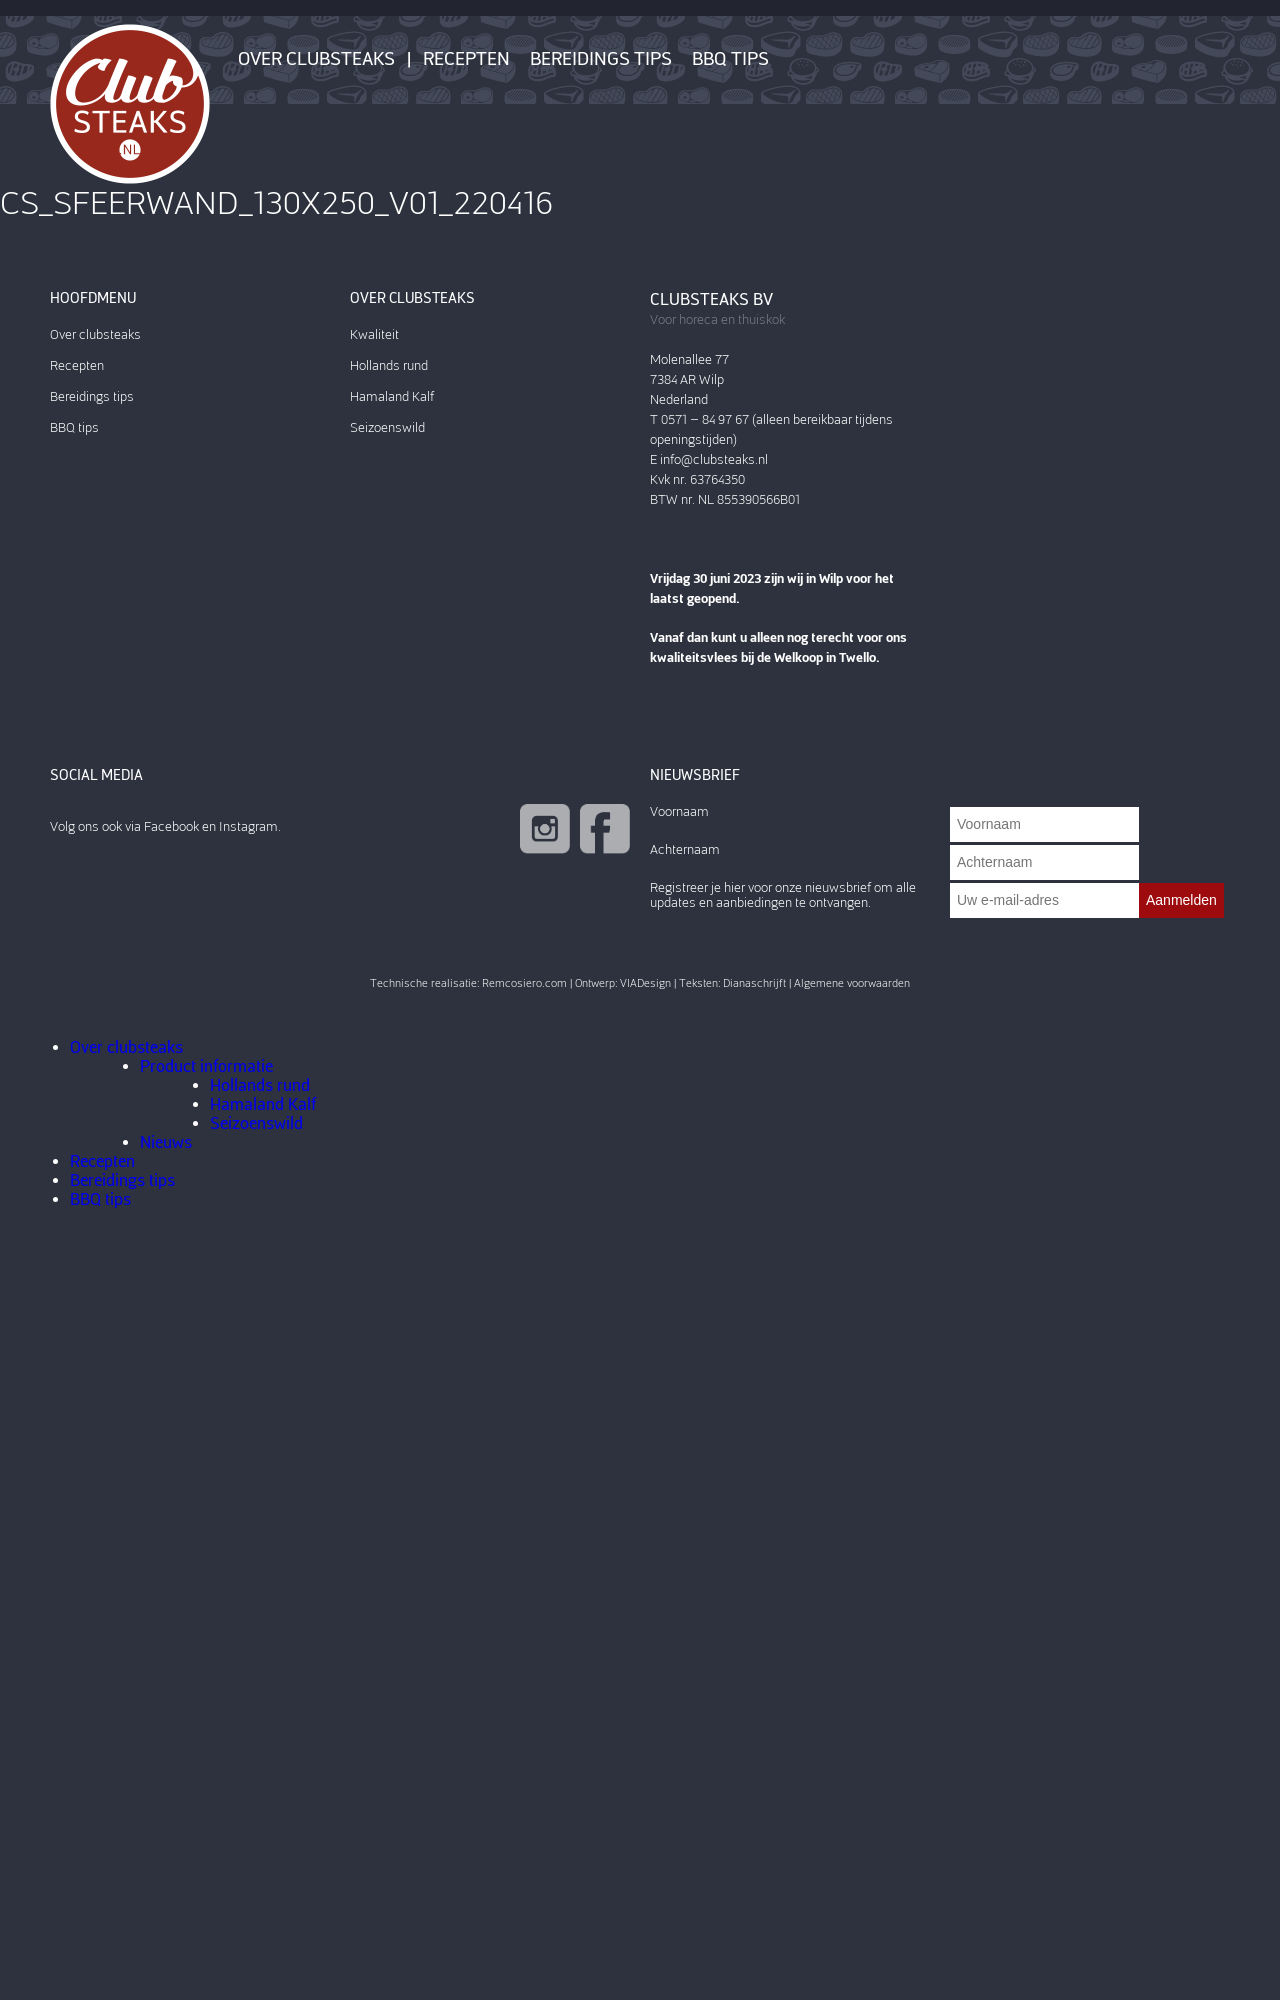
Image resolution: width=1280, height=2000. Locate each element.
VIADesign (645, 983)
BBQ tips (730, 59)
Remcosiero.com (524, 983)
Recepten (466, 59)
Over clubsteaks (316, 59)
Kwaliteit (374, 334)
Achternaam (685, 849)
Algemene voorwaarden (852, 983)
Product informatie (206, 1066)
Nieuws (166, 1142)
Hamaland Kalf (392, 396)
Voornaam (679, 811)
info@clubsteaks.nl (714, 459)
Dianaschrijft (754, 983)
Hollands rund (389, 365)
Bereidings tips (601, 59)
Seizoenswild (387, 427)
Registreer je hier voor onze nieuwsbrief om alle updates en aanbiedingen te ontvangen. (783, 895)
